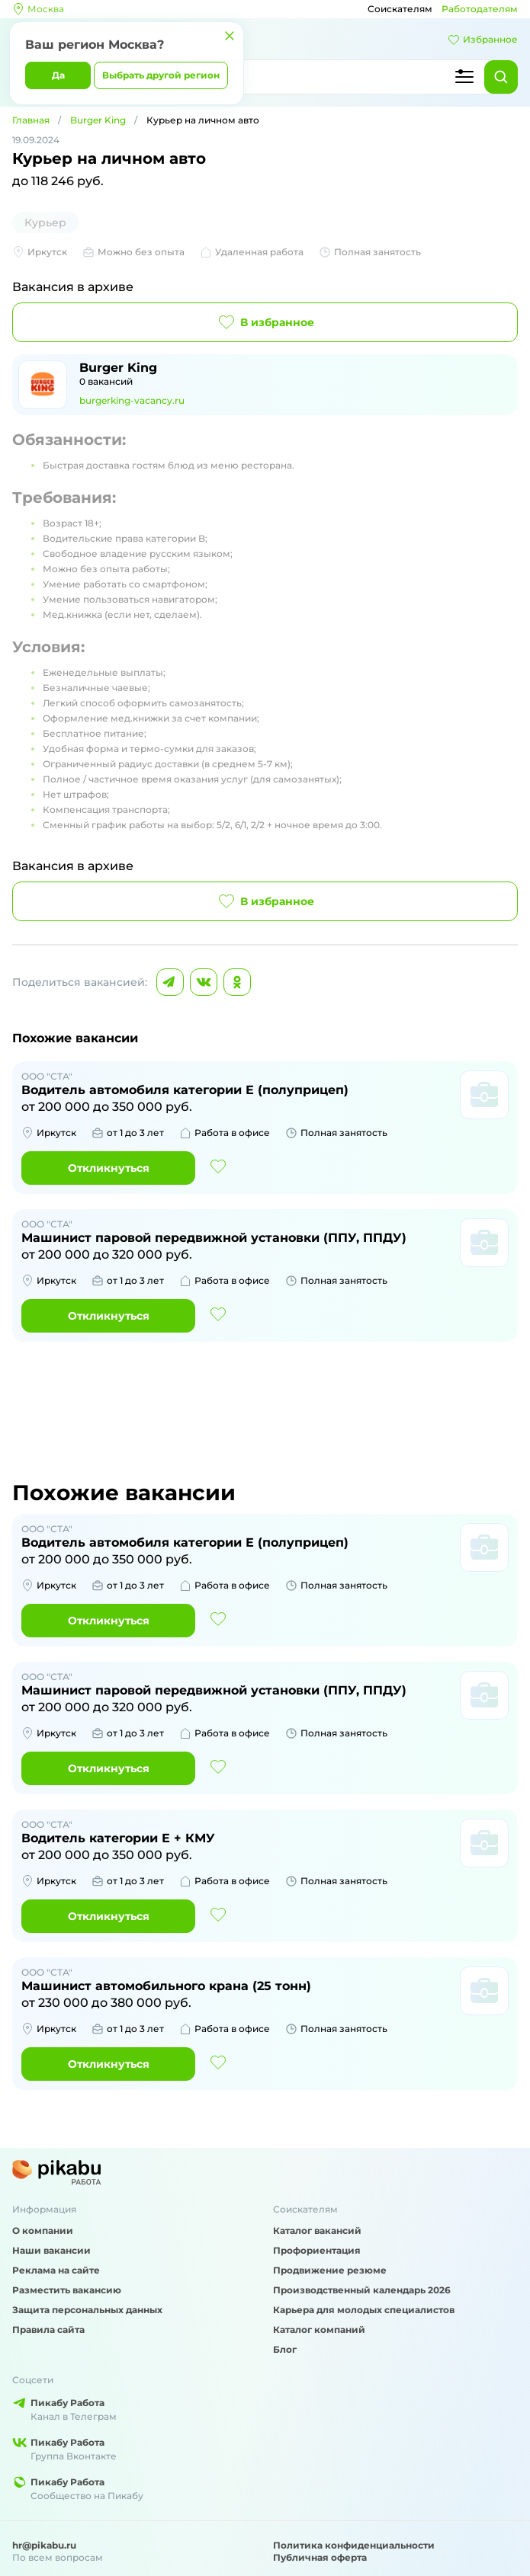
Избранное (483, 40)
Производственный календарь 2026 (362, 2290)
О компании (42, 2230)
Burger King (98, 120)
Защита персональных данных (87, 2309)
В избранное (265, 322)
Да (58, 75)
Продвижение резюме (330, 2270)
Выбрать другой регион (161, 75)
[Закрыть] (229, 35)
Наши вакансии (51, 2250)
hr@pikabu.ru (44, 2545)
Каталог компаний (319, 2329)
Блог (285, 2349)
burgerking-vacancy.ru (132, 400)
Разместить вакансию (66, 2290)
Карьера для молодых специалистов (364, 2309)
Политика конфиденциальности (354, 2545)
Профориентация (317, 2250)
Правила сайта (48, 2329)
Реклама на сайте (56, 2270)
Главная (31, 120)
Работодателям (480, 8)
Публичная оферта (320, 2557)
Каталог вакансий (317, 2230)
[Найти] (501, 77)
